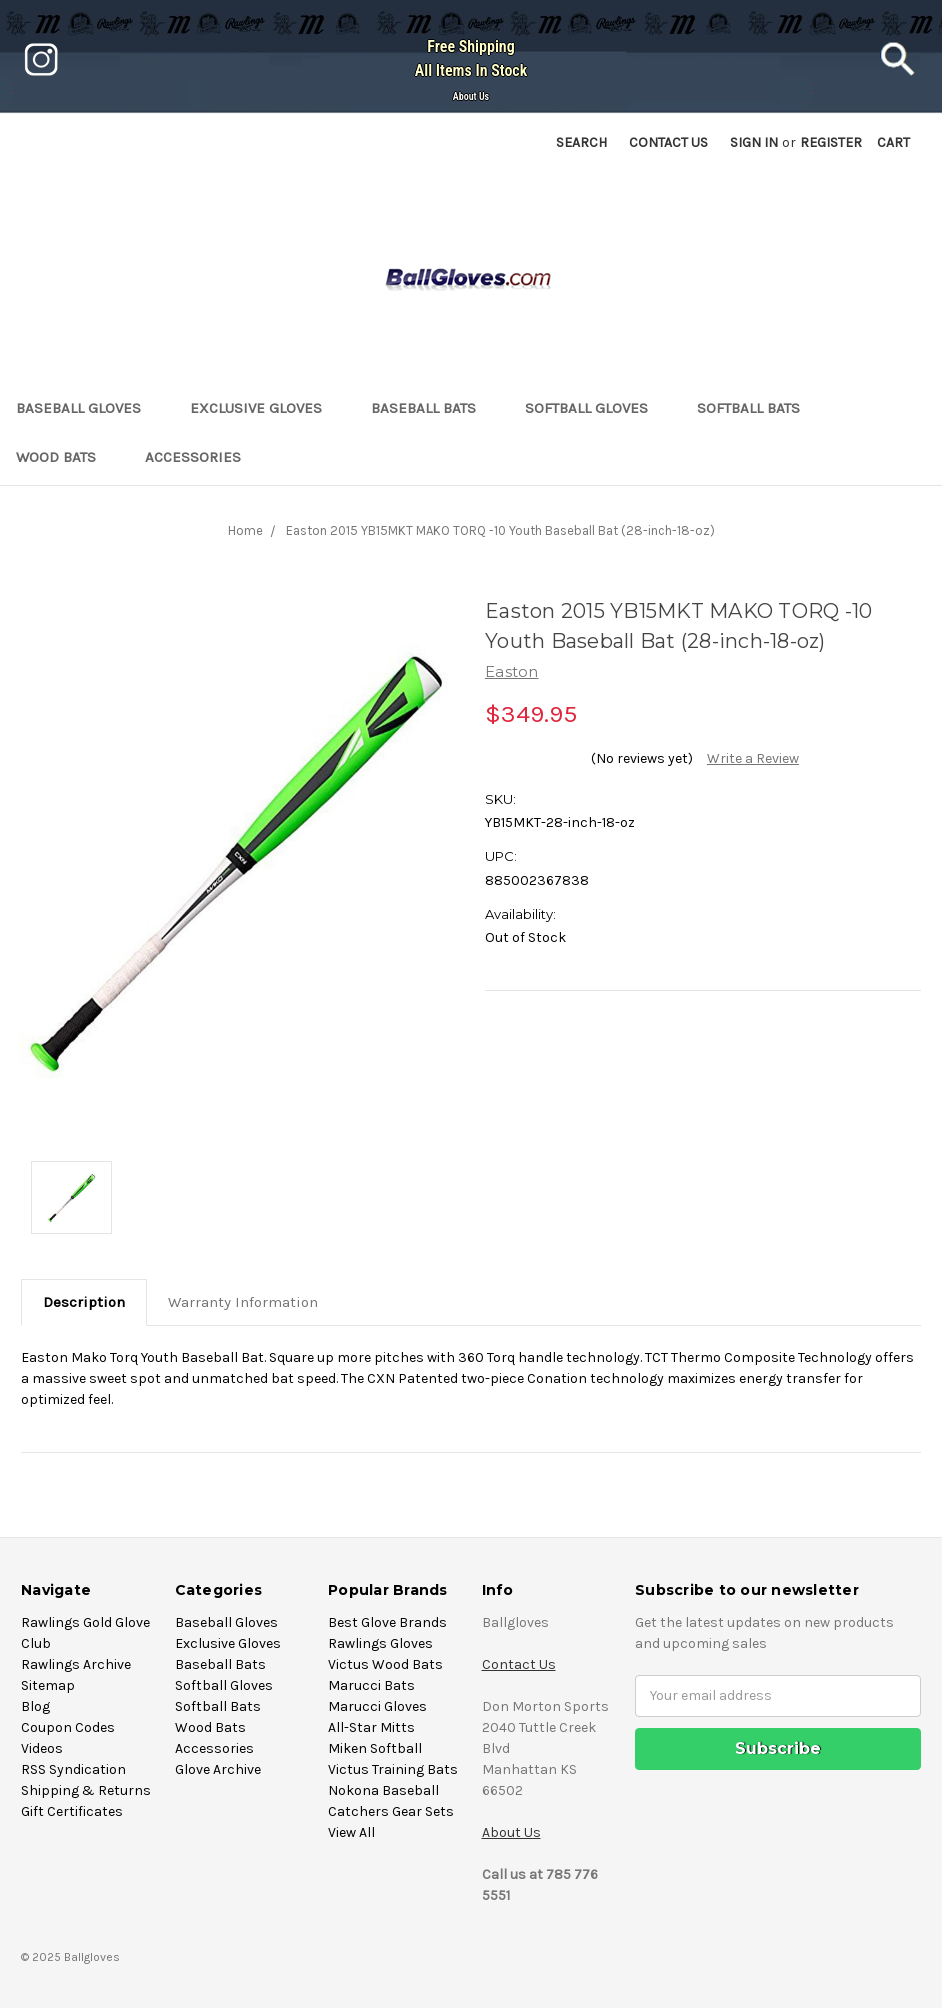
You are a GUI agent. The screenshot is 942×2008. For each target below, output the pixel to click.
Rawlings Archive (76, 1664)
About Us (471, 96)
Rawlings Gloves (380, 1643)
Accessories (201, 457)
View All (351, 1832)
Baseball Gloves (87, 408)
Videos (42, 1748)
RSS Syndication (73, 1769)
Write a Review (753, 758)
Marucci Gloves (377, 1706)
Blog (35, 1706)
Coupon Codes (68, 1727)
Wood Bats (64, 457)
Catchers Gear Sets (391, 1811)
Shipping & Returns (86, 1790)
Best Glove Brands (387, 1622)
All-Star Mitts (371, 1727)
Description (84, 1302)
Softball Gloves (595, 408)
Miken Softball (375, 1748)
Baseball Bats (432, 408)
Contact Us (519, 1664)
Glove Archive (218, 1769)
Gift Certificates (72, 1811)
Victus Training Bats (393, 1769)
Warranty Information (243, 1302)
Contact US (668, 142)
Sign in (754, 142)
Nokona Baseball (383, 1790)
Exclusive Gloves (264, 408)
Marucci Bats (371, 1685)
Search (581, 142)
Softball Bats (757, 408)
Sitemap (48, 1685)
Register (831, 142)
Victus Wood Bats (385, 1664)
